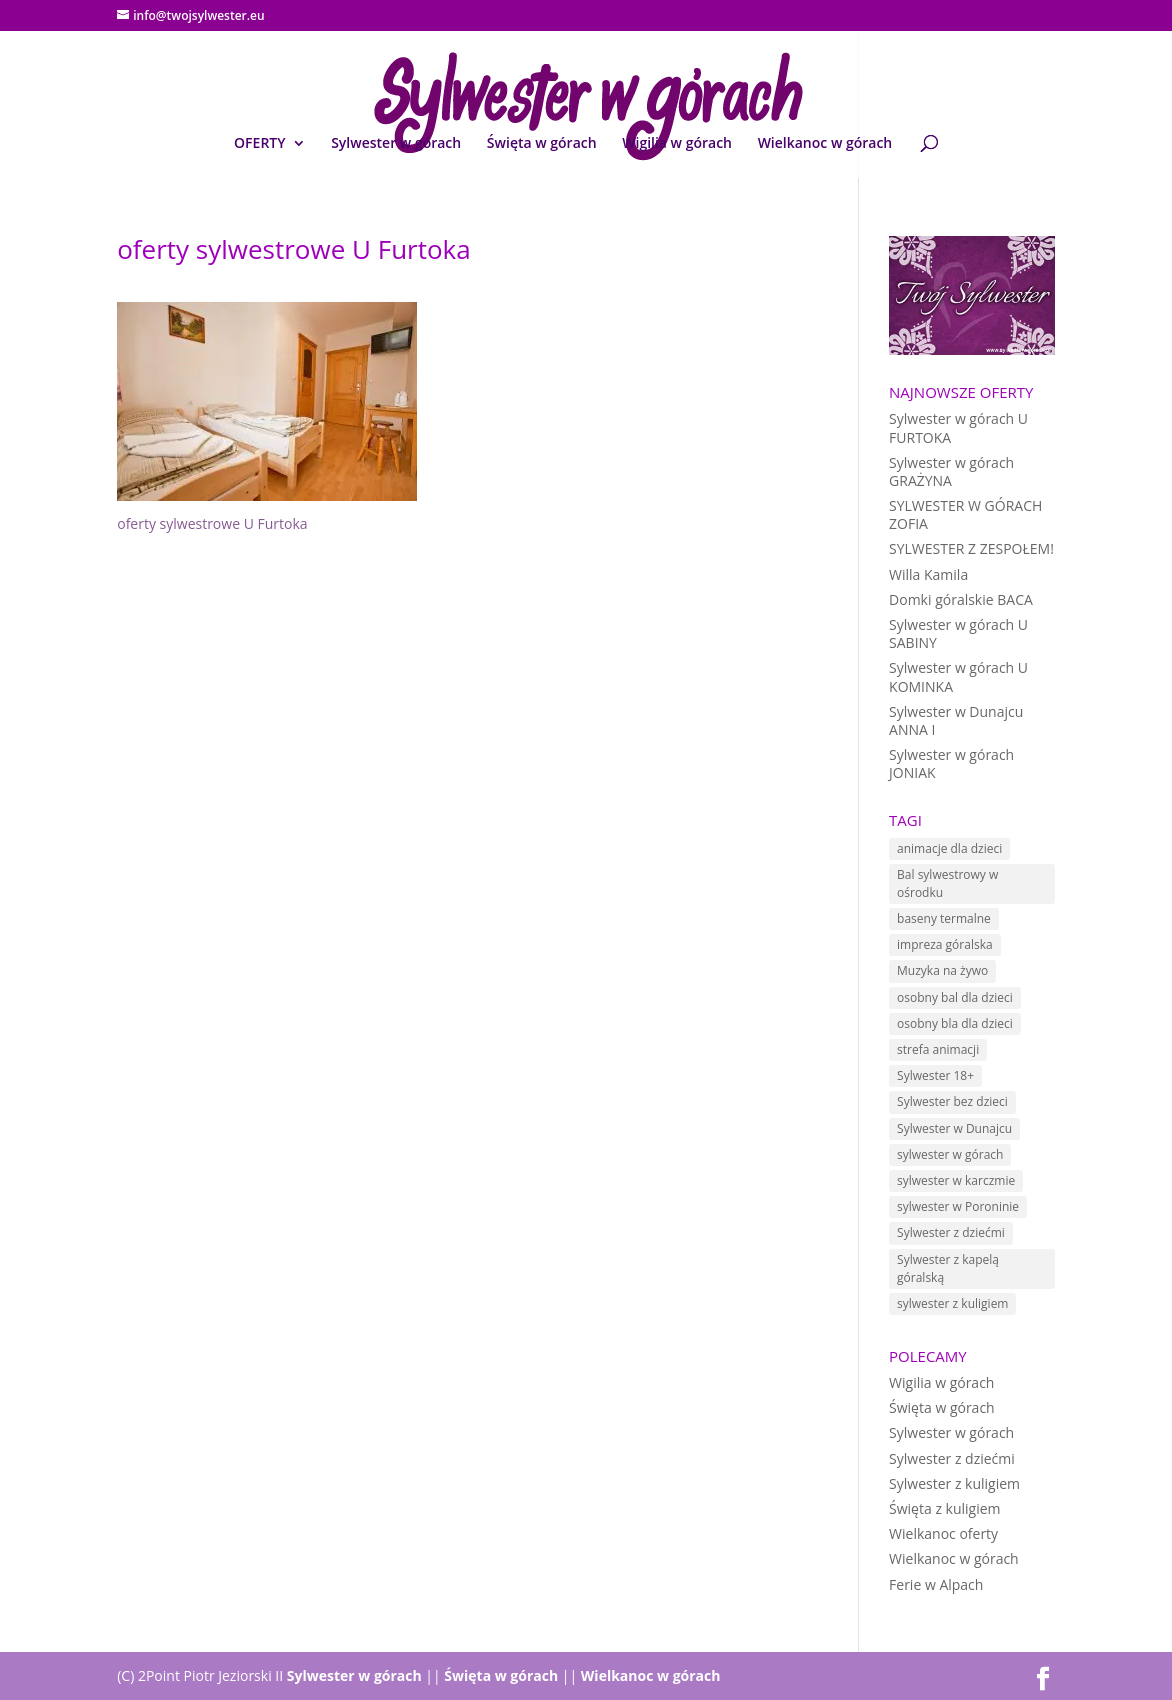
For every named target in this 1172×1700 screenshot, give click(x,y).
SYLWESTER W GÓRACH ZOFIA (965, 514)
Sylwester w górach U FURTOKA (958, 427)
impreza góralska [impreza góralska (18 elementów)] (945, 944)
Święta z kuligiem (945, 1508)
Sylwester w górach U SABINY (958, 633)
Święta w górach (542, 144)
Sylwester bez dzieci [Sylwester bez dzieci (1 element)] (952, 1101)
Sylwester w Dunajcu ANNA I (956, 720)
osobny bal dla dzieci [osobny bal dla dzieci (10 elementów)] (955, 997)
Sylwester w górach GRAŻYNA (951, 471)
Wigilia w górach (677, 144)
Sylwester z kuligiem (954, 1483)
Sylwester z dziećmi (952, 1458)
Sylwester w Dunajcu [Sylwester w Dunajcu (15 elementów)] (954, 1128)
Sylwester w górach (396, 144)
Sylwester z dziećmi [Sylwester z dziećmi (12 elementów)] (951, 1232)
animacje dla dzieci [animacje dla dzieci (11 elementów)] (949, 848)
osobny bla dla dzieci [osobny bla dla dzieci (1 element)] (955, 1023)
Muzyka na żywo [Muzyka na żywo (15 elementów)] (942, 970)
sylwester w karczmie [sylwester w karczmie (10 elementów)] (956, 1180)
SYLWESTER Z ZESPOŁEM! (971, 548)
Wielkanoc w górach (825, 144)
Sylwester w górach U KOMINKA (958, 676)
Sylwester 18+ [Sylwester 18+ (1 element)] (935, 1075)
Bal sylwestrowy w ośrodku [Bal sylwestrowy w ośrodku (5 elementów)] (947, 883)
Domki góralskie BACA (961, 599)
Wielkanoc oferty (943, 1533)
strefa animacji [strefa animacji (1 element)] (938, 1049)
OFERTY (259, 144)
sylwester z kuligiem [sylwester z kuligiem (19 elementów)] (952, 1303)
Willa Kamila (928, 574)
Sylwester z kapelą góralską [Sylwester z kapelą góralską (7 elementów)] (948, 1268)
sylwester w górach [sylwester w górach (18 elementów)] (950, 1154)
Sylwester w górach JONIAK (951, 763)
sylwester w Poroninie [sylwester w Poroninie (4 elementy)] (958, 1206)
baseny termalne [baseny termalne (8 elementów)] (944, 918)
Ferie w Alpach (936, 1584)
